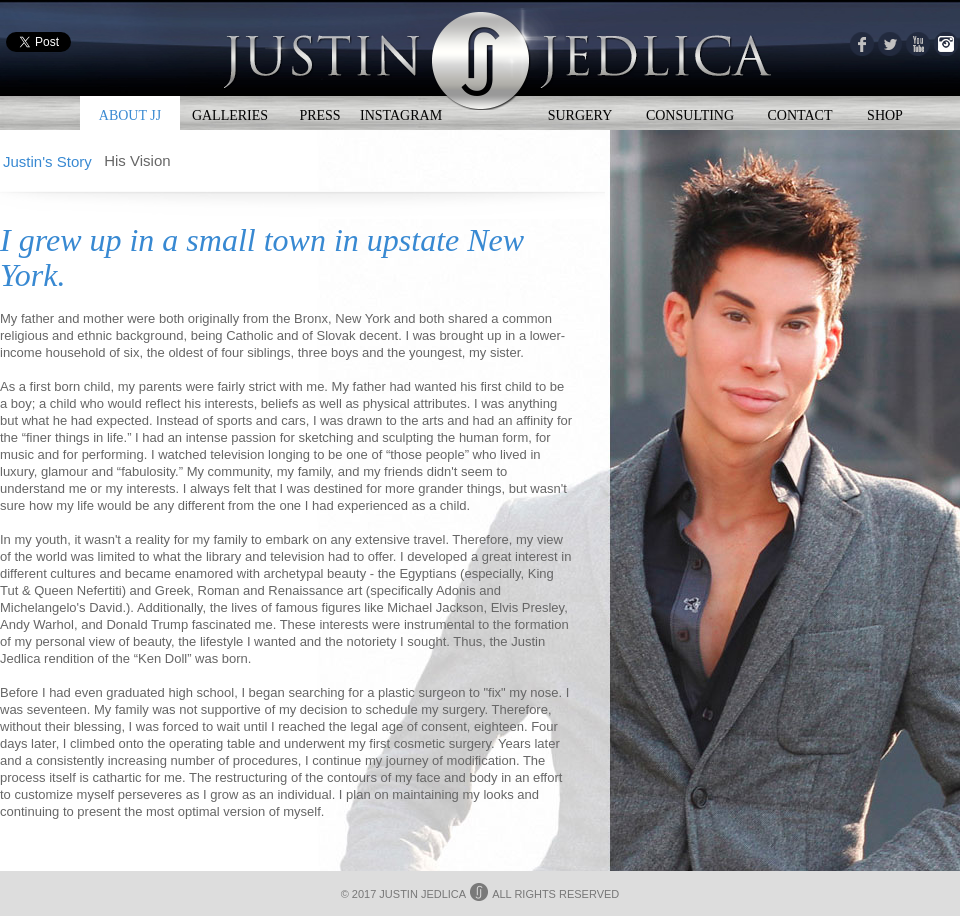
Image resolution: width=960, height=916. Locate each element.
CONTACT (800, 115)
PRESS (319, 115)
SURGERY (580, 115)
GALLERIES (230, 115)
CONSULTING (690, 115)
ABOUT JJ (130, 115)
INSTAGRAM (401, 115)
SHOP (885, 115)
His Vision (137, 160)
